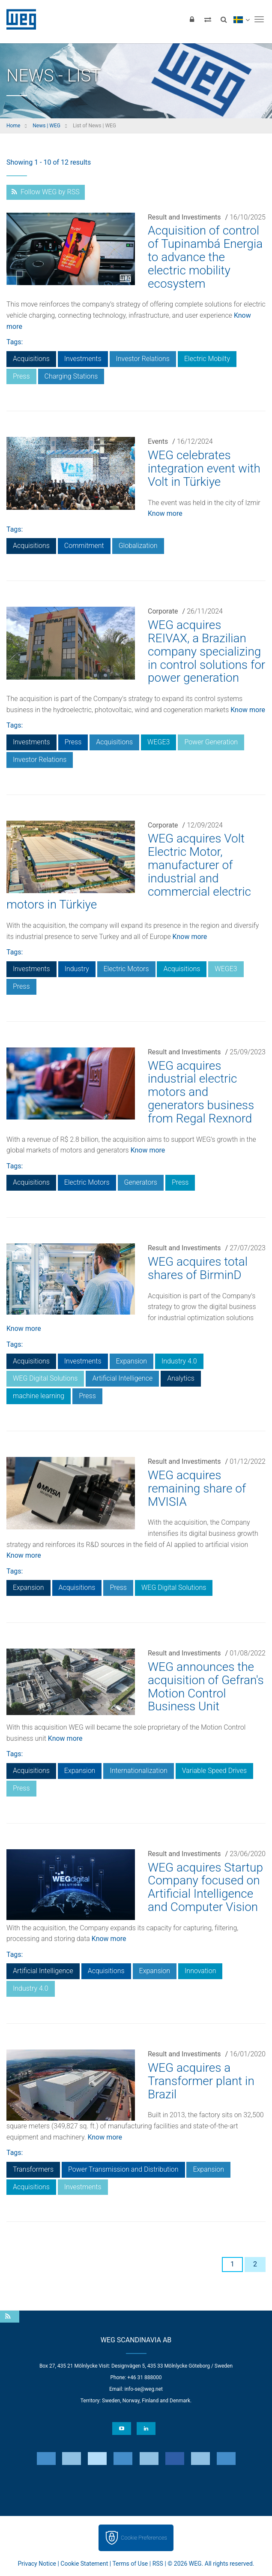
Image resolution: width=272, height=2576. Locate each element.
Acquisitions (31, 359)
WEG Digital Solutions (45, 1378)
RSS (157, 2563)
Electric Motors (126, 969)
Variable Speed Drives (214, 1770)
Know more (165, 513)
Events (158, 441)
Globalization (138, 546)
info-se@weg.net (144, 2389)
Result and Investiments (184, 217)
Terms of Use (130, 2563)
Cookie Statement (84, 2563)
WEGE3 (158, 742)
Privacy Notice (37, 2563)
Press (21, 376)
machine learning (38, 1396)
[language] (241, 19)
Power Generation (211, 742)
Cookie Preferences (144, 2537)
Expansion (131, 1361)
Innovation (200, 1971)
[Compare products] (207, 19)
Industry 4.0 (179, 1361)
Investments (83, 359)
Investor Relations (143, 359)
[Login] (191, 19)
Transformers (33, 2169)
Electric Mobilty (207, 359)
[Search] (223, 19)
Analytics (180, 1378)
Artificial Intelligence (122, 1378)
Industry (77, 969)
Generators (140, 1182)
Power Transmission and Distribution (123, 2169)
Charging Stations (71, 376)
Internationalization (138, 1770)
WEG (18, 19)
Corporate (163, 611)
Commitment (84, 546)
